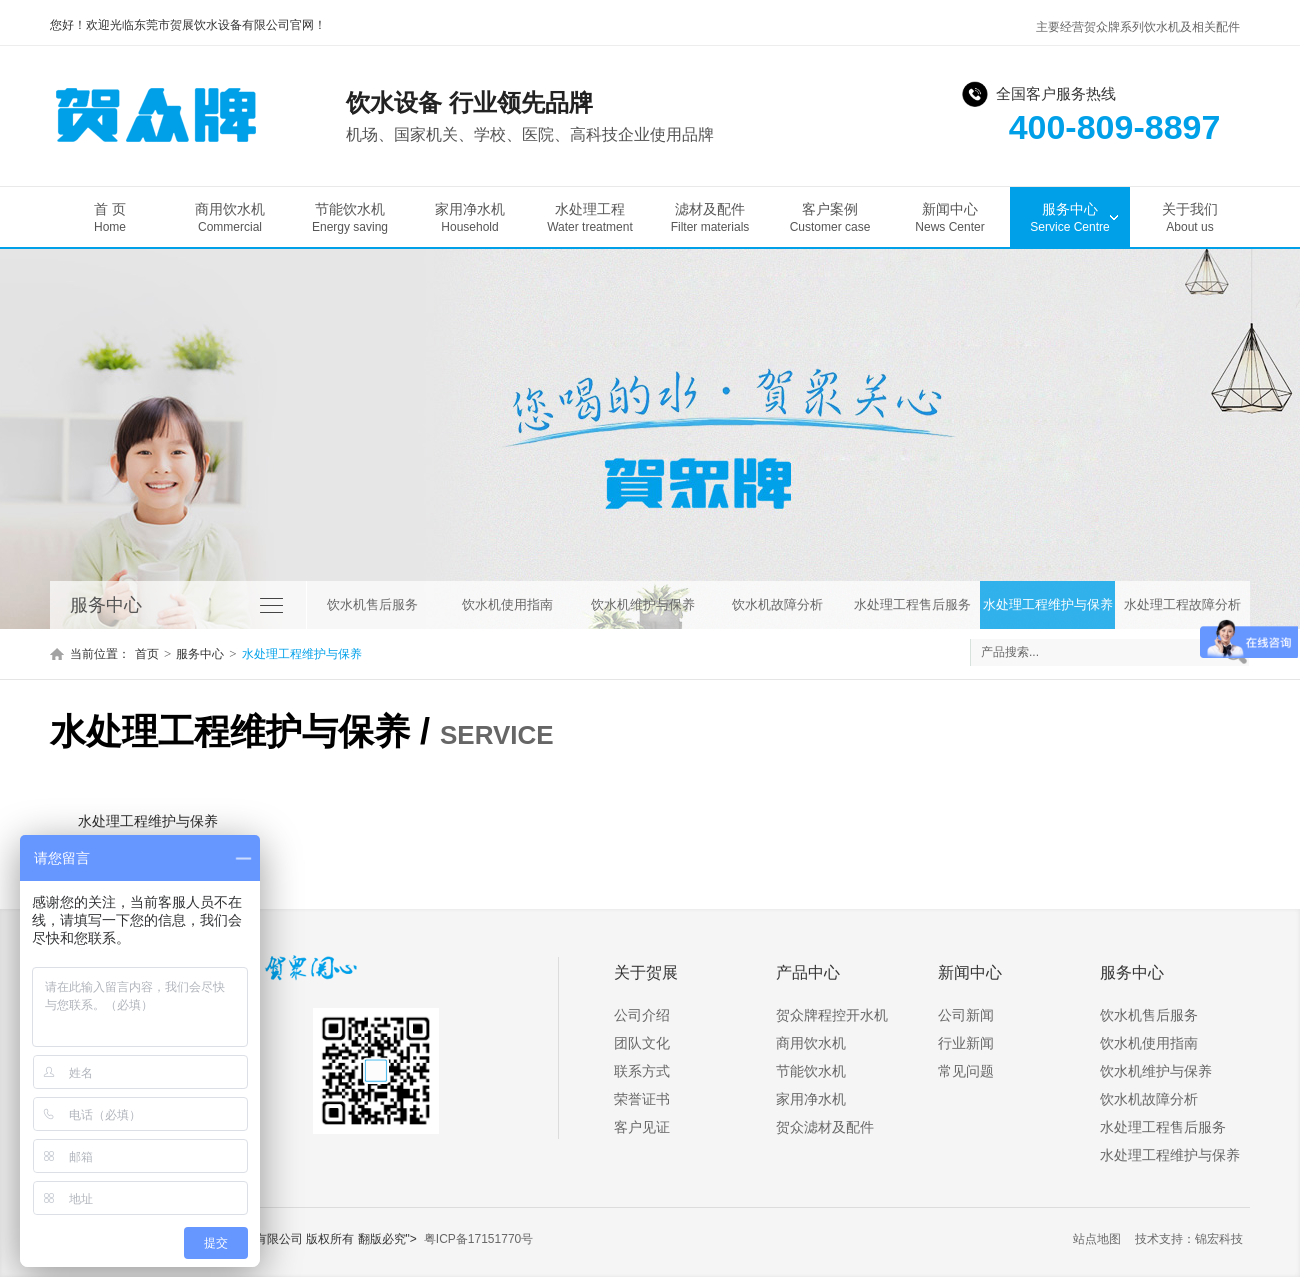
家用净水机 (470, 218)
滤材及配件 (710, 218)
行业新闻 (966, 1043)
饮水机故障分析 (777, 604)
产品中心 (808, 972)
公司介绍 (642, 1015)
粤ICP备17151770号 (478, 1239)
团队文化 (642, 1043)
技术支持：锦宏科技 (1189, 1239)
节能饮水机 (350, 218)
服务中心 (1070, 218)
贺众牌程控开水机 (832, 1015)
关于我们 (1190, 218)
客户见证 (642, 1127)
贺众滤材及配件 (825, 1127)
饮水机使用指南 (507, 604)
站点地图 (1097, 1239)
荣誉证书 (642, 1099)
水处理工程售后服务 (912, 604)
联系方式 (642, 1071)
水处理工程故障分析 (1182, 604)
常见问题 (966, 1071)
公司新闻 (966, 1015)
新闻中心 (950, 218)
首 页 (110, 218)
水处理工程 (590, 218)
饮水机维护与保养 (643, 604)
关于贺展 (646, 972)
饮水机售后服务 (372, 604)
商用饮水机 (230, 218)
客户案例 (830, 218)
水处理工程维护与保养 (1048, 604)
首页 (147, 654)
